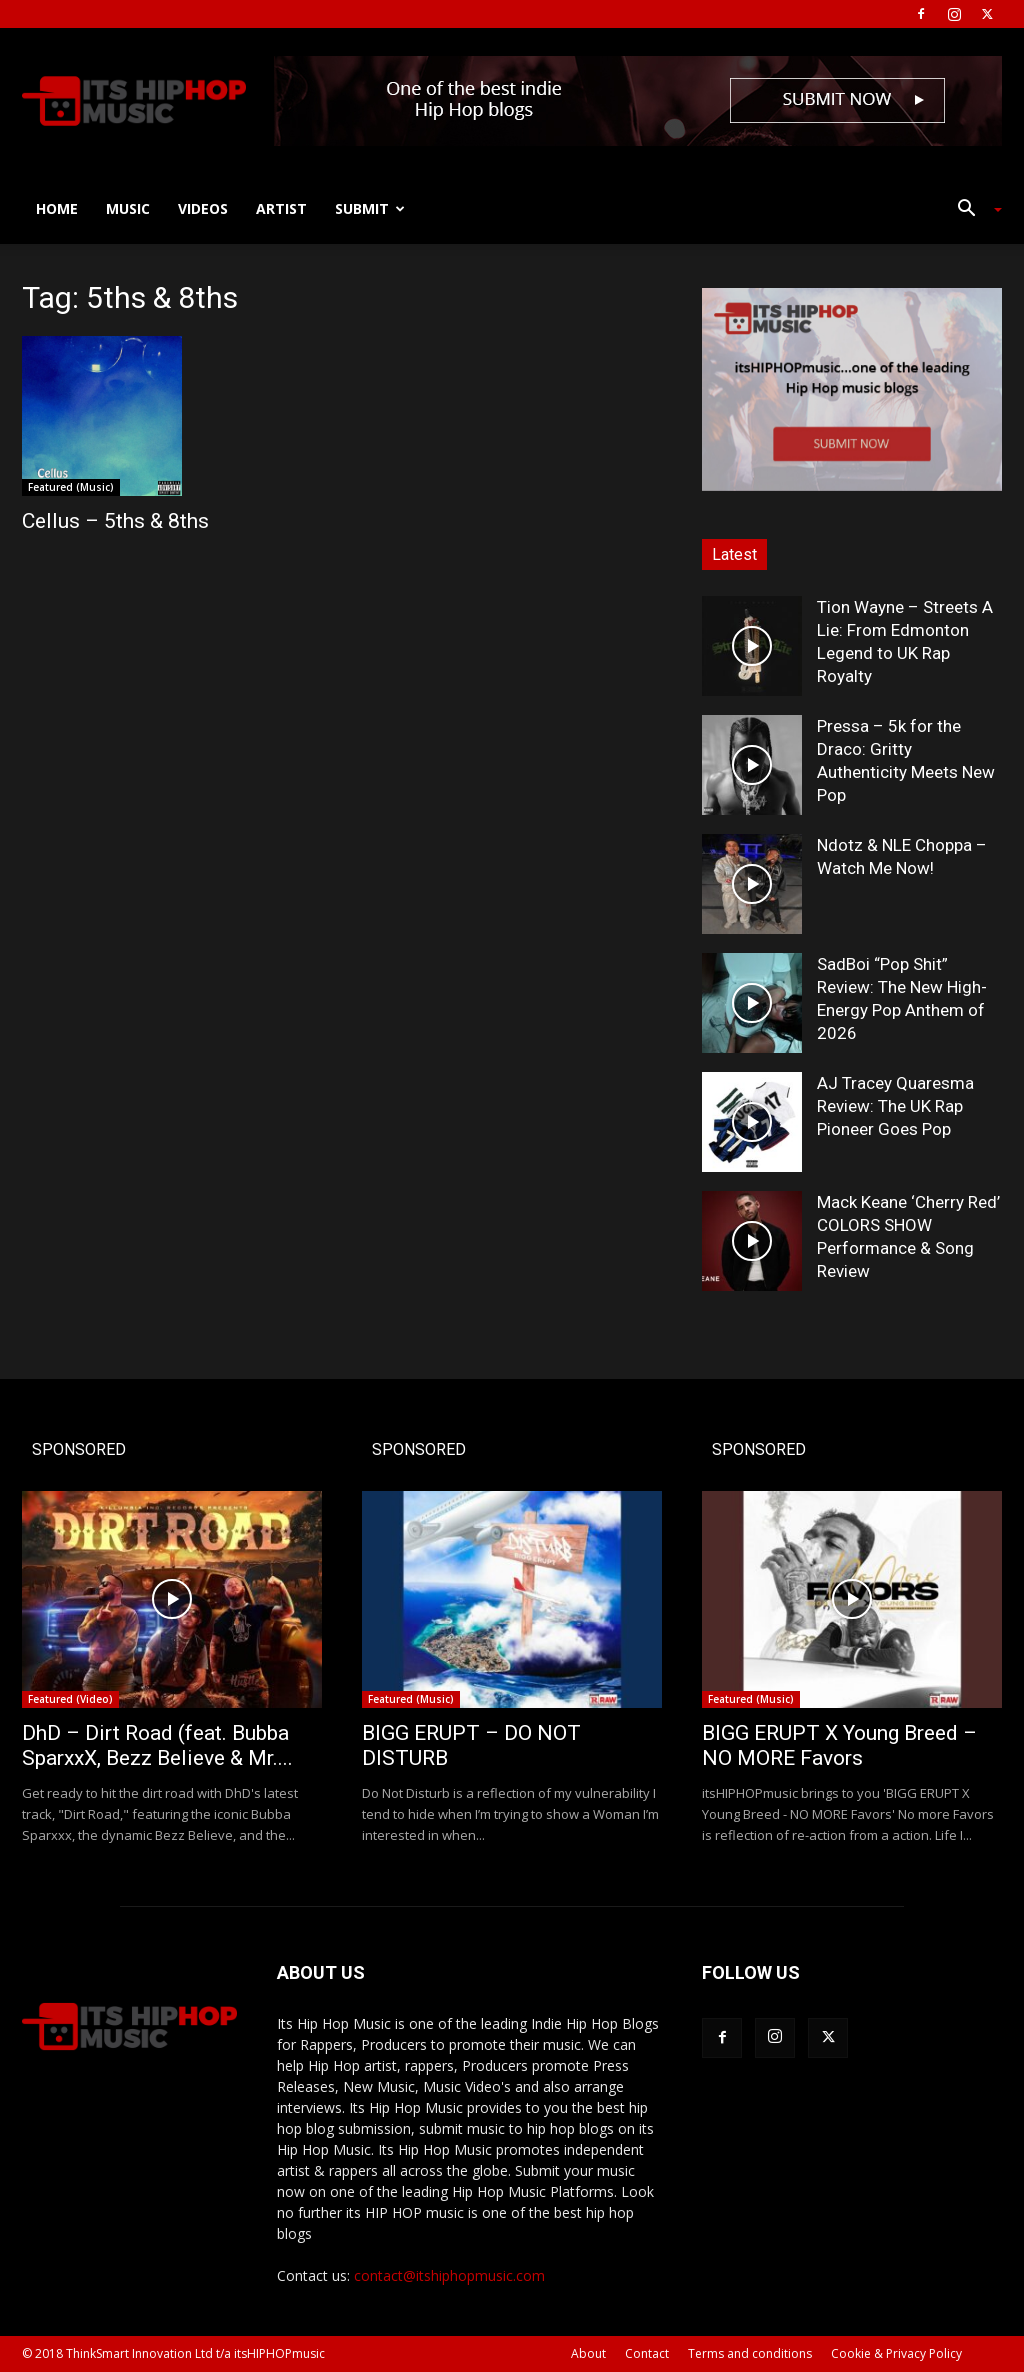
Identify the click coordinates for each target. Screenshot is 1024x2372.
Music (128, 208)
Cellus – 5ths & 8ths (115, 521)
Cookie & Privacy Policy (896, 2353)
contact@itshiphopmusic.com (449, 2275)
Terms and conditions (750, 2353)
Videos (203, 208)
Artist (281, 208)
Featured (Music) (71, 487)
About (588, 2353)
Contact (647, 2353)
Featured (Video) (70, 1699)
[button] (972, 210)
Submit (370, 208)
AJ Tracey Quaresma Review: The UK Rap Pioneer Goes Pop (895, 1106)
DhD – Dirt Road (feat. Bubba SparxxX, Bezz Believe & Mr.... (157, 1745)
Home (57, 208)
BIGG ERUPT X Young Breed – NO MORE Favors (839, 1745)
